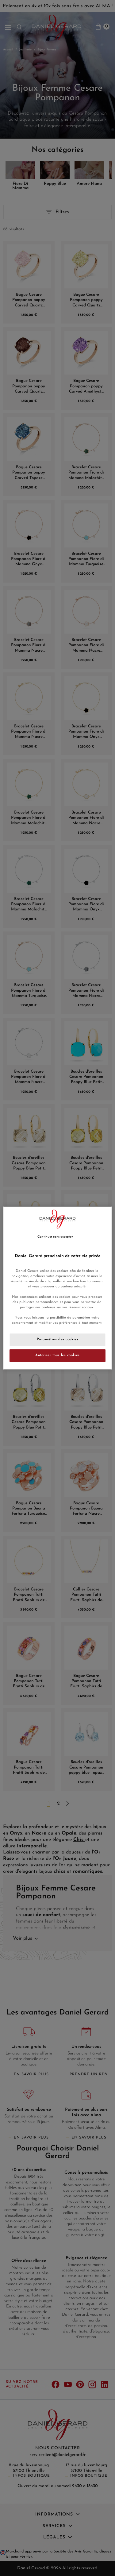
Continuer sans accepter (55, 1237)
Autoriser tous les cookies (57, 1355)
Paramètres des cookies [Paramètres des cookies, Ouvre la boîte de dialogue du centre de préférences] (58, 1339)
